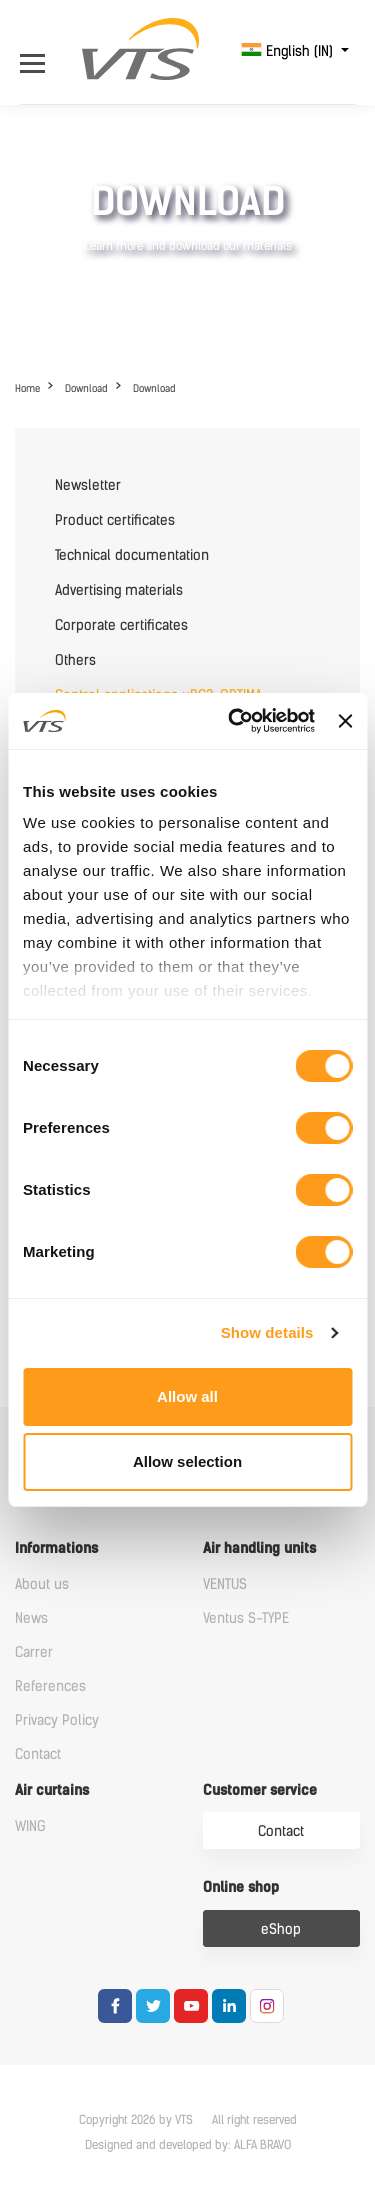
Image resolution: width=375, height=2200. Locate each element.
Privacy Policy (57, 1720)
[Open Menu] (37, 51)
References (50, 1686)
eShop (281, 1929)
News (31, 1618)
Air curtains (52, 1790)
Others (75, 660)
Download (86, 388)
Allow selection (187, 1461)
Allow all (187, 1396)
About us (42, 1584)
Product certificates (115, 520)
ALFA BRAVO (262, 2145)
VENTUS (225, 1584)
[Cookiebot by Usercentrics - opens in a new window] (235, 721)
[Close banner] (345, 721)
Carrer (34, 1652)
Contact (38, 1754)
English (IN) (289, 51)
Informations (56, 1548)
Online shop (241, 1887)
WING (30, 1826)
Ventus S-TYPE (246, 1618)
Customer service (260, 1790)
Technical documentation (132, 555)
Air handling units (259, 1548)
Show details (267, 1332)
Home (27, 388)
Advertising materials (119, 590)
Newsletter (88, 485)
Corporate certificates (121, 625)
